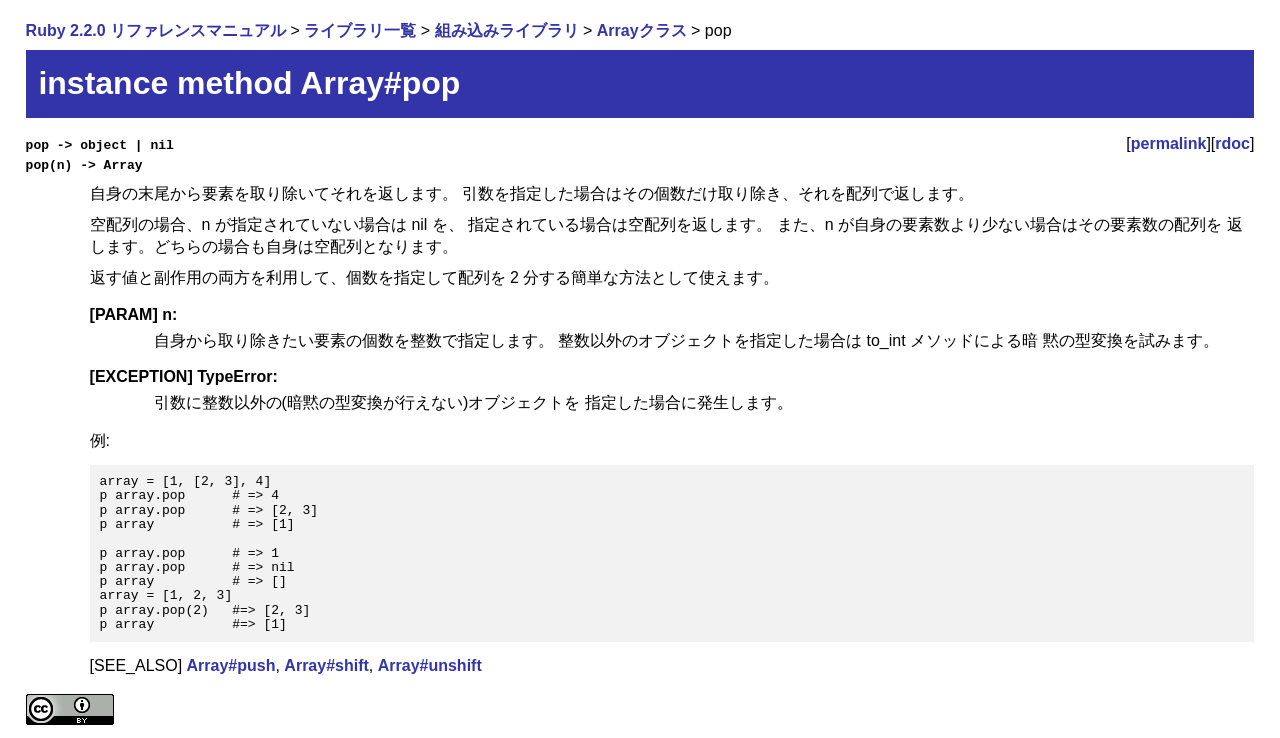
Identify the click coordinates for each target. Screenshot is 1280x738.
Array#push (231, 665)
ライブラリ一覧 (360, 30)
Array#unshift (430, 665)
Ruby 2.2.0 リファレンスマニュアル (156, 30)
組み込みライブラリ (507, 30)
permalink (1169, 143)
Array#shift (326, 665)
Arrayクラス (642, 30)
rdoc (1232, 143)
